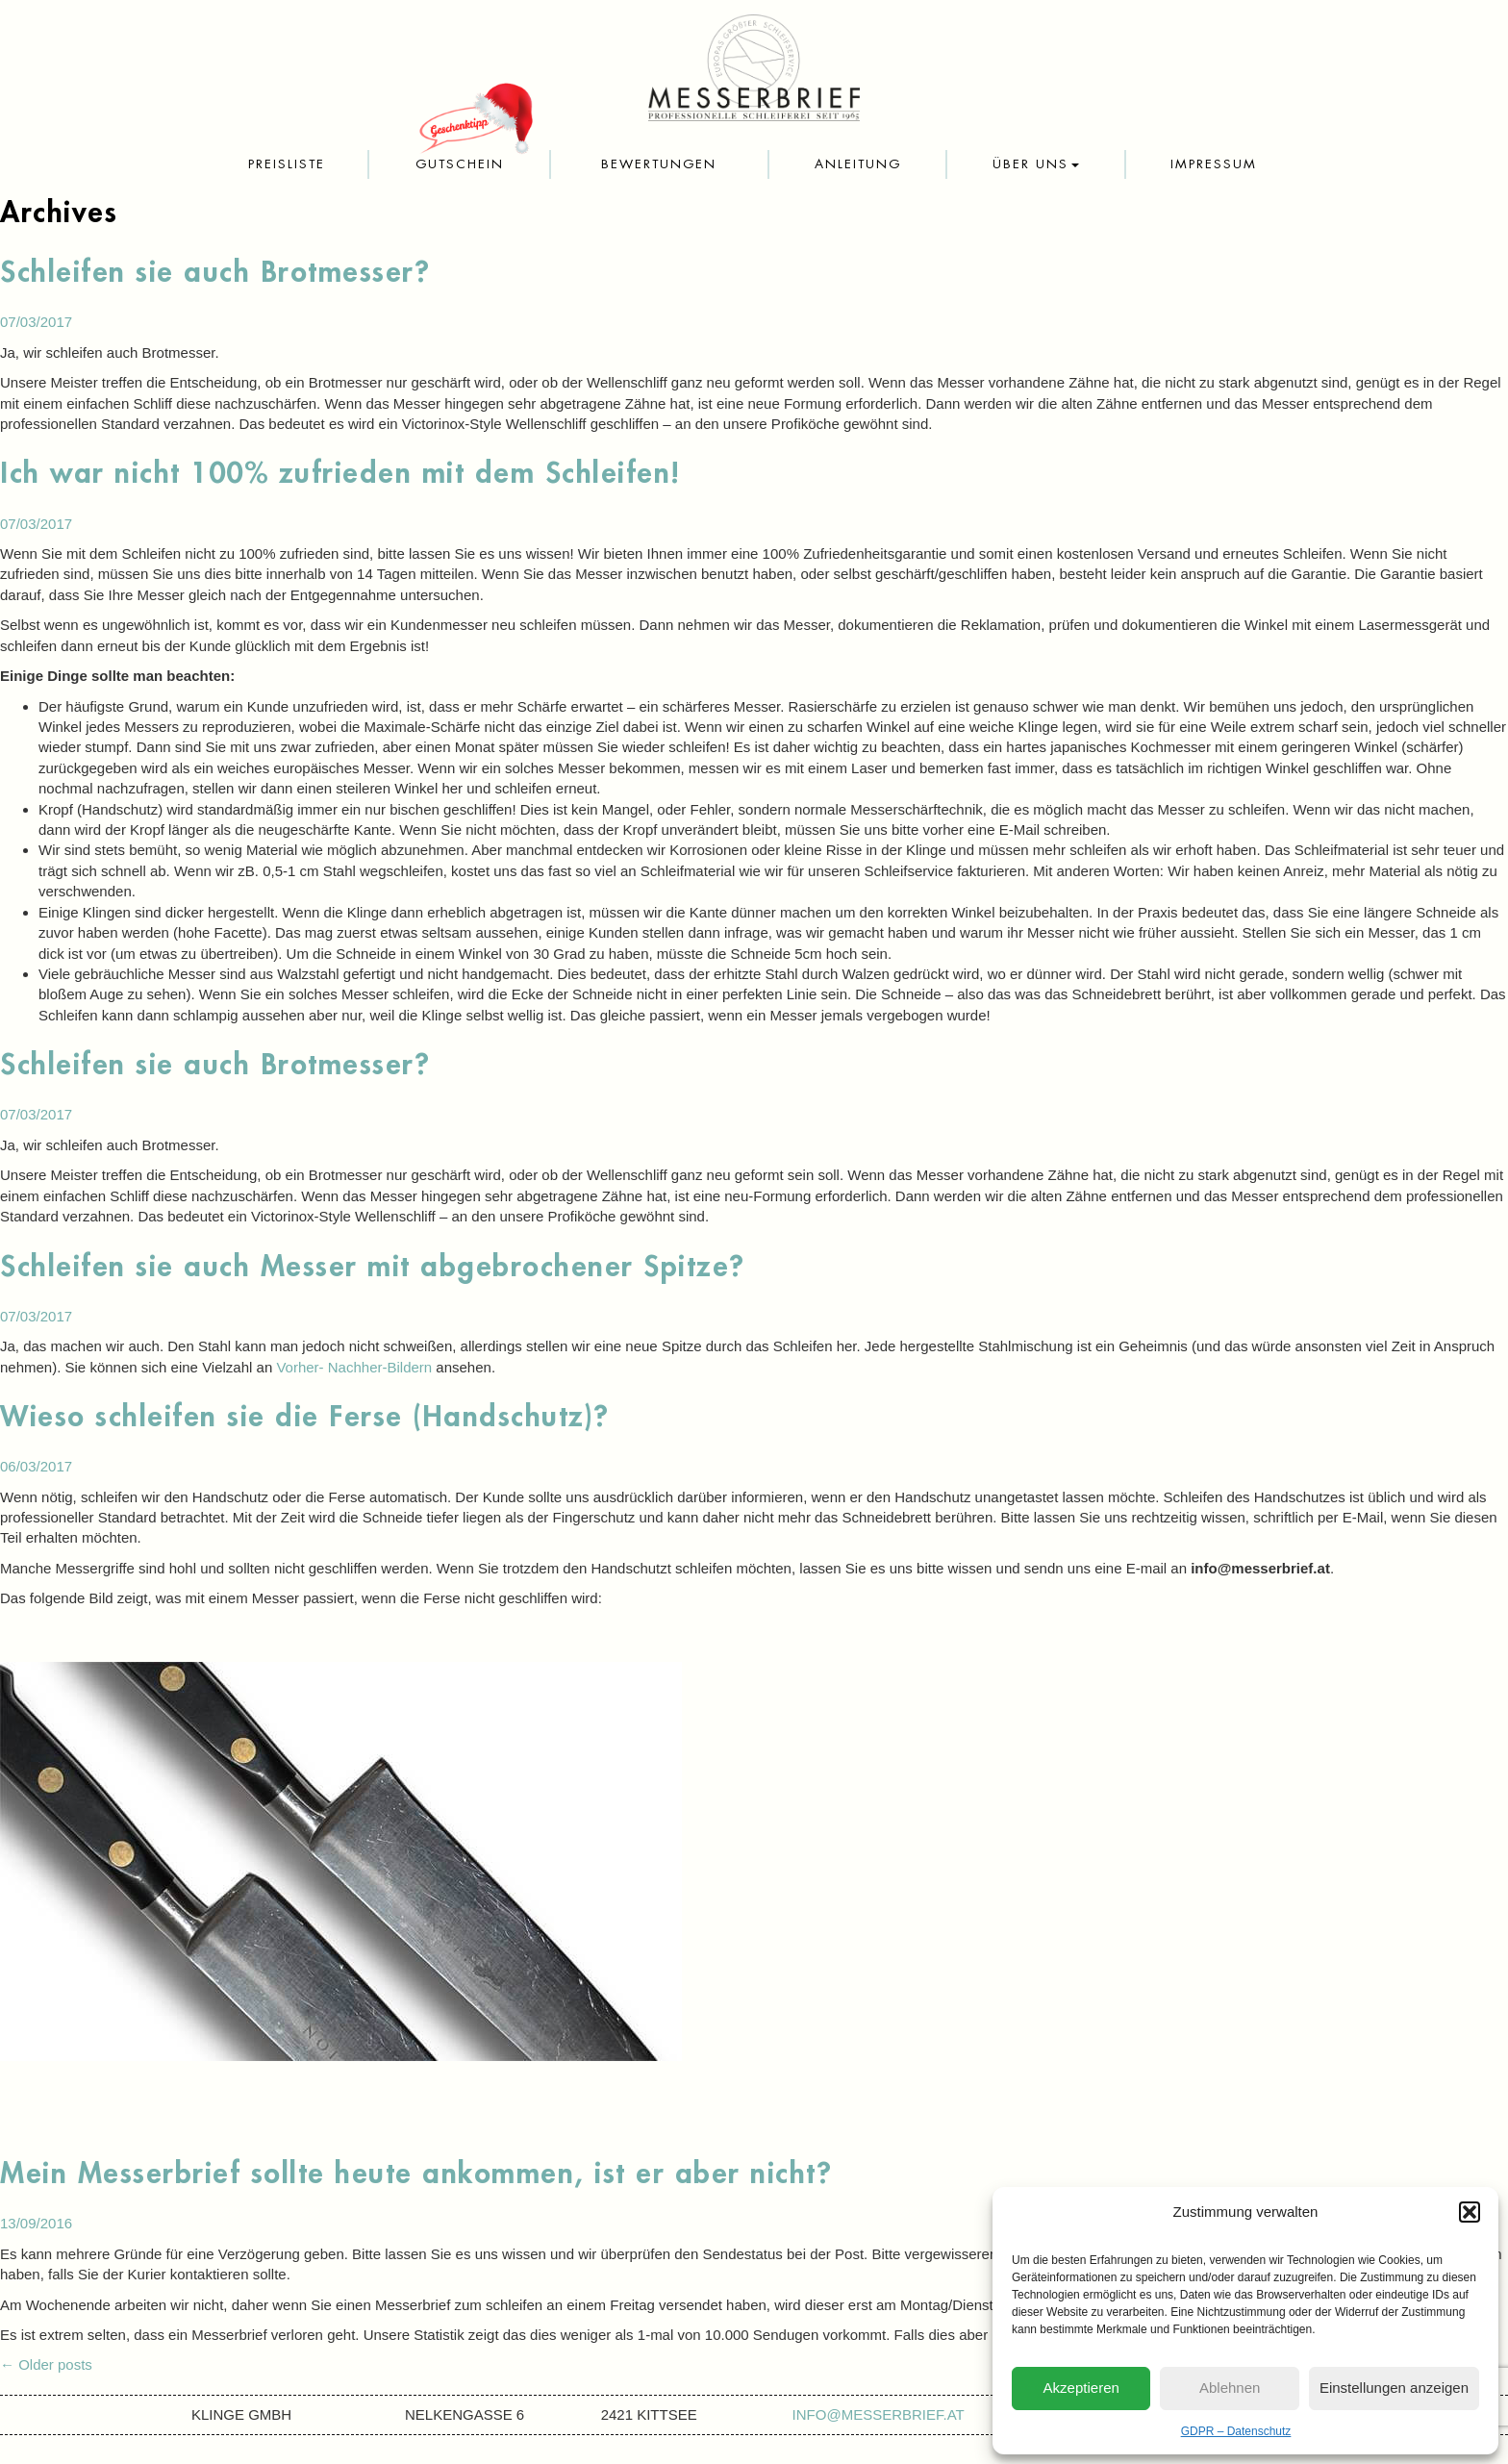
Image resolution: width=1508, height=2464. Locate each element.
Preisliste (286, 164)
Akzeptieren (1081, 2387)
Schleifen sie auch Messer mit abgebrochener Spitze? (372, 1266)
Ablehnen (1229, 2387)
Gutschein (459, 164)
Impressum (1213, 164)
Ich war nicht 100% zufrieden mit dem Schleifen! (340, 473)
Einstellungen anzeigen (1394, 2387)
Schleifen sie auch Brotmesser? (215, 272)
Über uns (1036, 164)
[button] (1469, 2212)
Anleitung (858, 164)
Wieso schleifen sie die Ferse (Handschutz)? (305, 1416)
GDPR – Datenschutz (1236, 2431)
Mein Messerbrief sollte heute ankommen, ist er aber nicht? (416, 2173)
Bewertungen (658, 164)
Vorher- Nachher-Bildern (354, 1367)
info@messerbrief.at (878, 2414)
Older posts (46, 2364)
